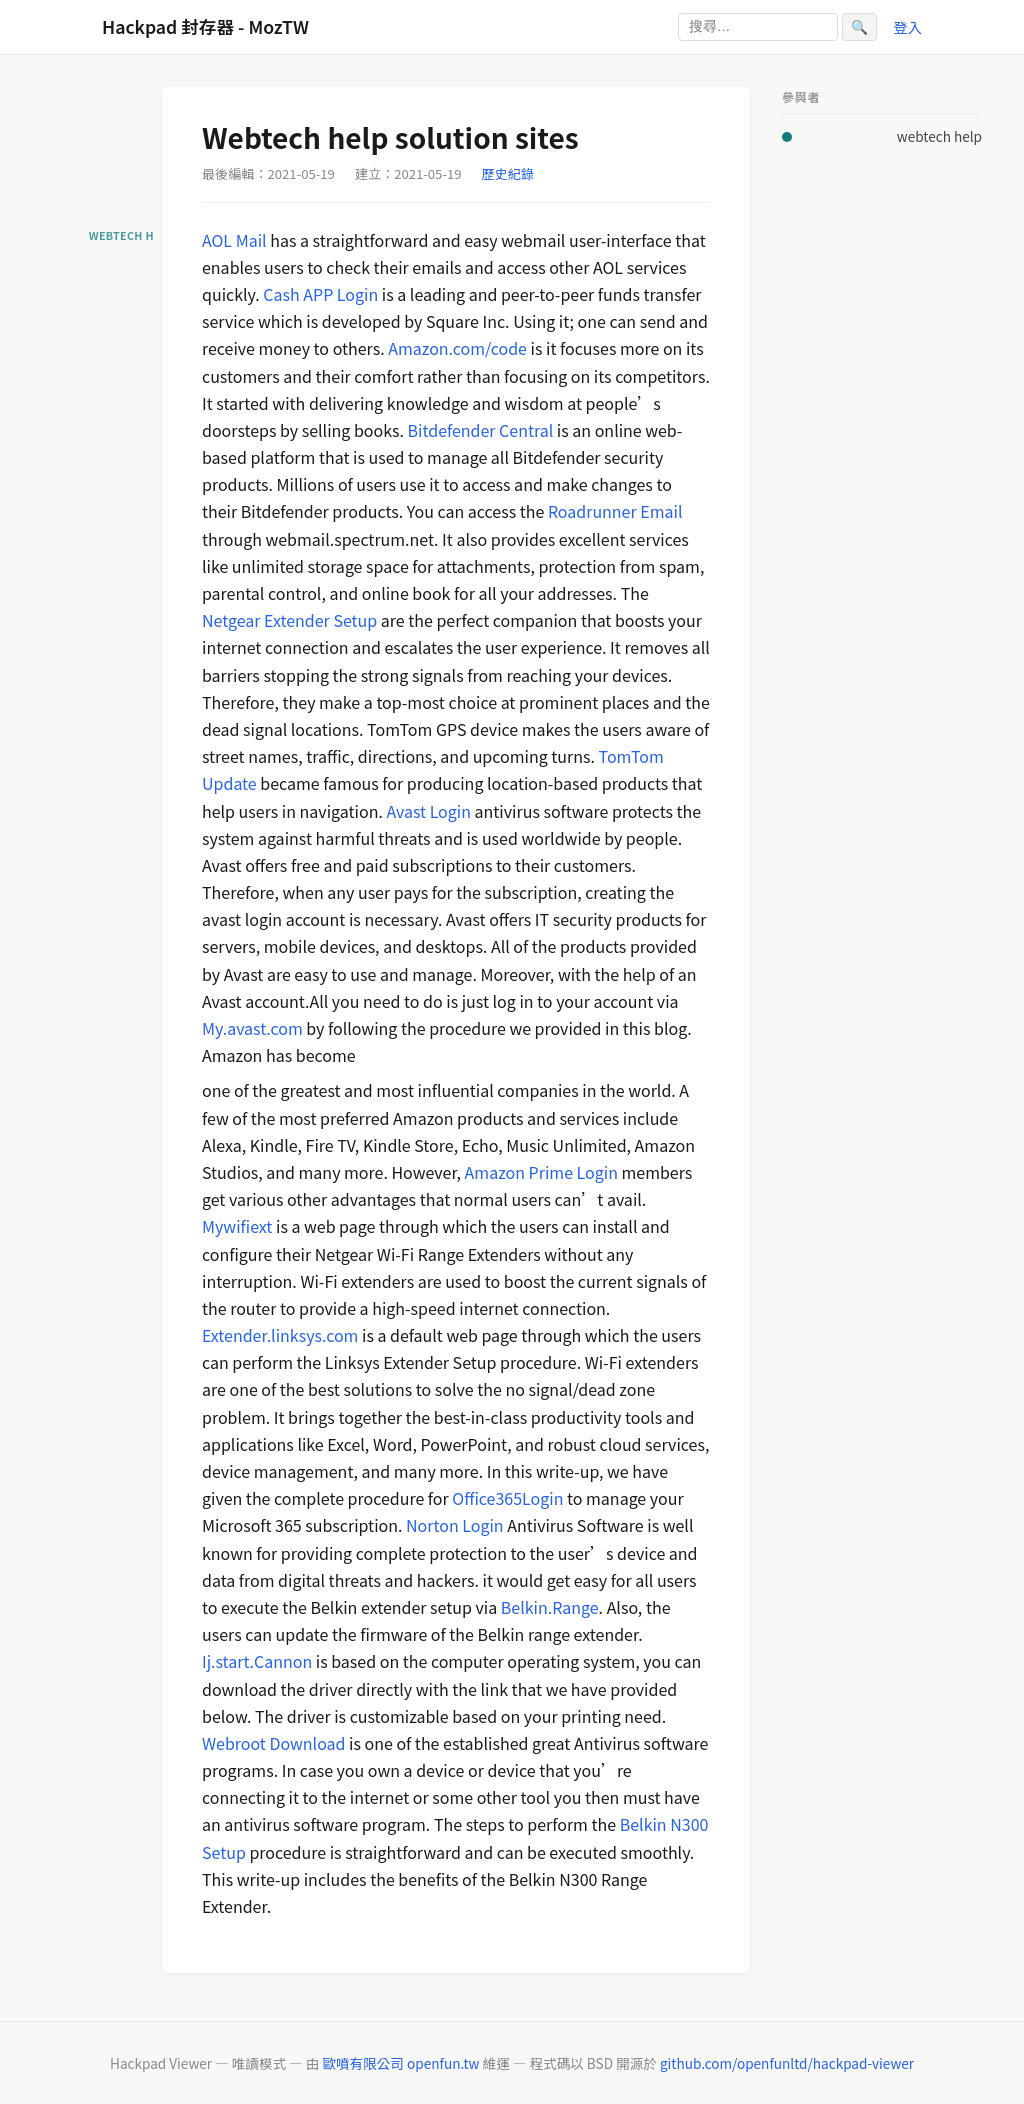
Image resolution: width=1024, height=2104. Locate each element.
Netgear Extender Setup (289, 620)
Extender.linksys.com (280, 1335)
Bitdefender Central (481, 430)
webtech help (939, 136)
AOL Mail (234, 240)
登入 (907, 26)
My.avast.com (252, 1028)
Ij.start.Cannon (257, 1661)
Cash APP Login (320, 294)
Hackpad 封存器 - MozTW (205, 26)
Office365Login (507, 1498)
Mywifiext (237, 1226)
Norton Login (455, 1525)
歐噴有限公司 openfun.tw (400, 2063)
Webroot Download (274, 1743)
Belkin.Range (550, 1607)
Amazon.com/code (457, 348)
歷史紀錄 (508, 173)
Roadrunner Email (615, 511)
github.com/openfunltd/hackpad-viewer (787, 2063)
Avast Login (428, 811)
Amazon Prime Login (541, 1172)
